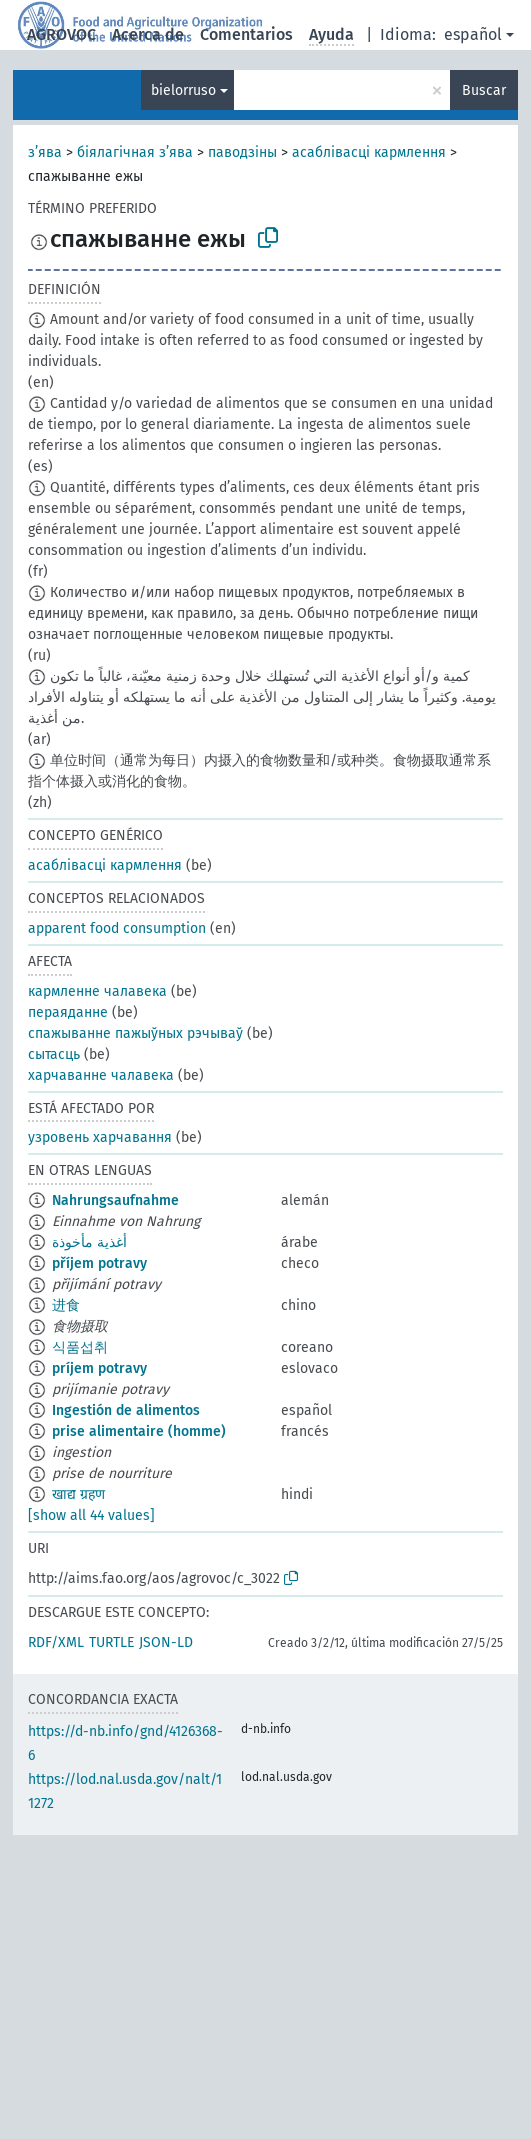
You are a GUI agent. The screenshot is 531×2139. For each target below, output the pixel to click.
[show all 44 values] (91, 1515)
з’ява (45, 152)
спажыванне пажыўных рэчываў (135, 1033)
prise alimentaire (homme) (139, 1431)
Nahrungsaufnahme (115, 1200)
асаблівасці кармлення (369, 152)
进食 (66, 1305)
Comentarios (246, 34)
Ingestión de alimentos (126, 1410)
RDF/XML (56, 1642)
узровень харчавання (100, 1137)
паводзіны (242, 152)
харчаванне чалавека (101, 1075)
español (473, 34)
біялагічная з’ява (135, 152)
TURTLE (111, 1642)
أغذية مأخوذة (89, 1242)
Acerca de (148, 34)
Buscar (484, 90)
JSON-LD (166, 1642)
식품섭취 (80, 1347)
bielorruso (183, 90)
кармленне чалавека (97, 991)
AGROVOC (61, 34)
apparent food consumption (117, 928)
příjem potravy (99, 1263)
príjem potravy (99, 1368)
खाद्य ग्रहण (78, 1494)
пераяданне (68, 1012)
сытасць (54, 1054)
